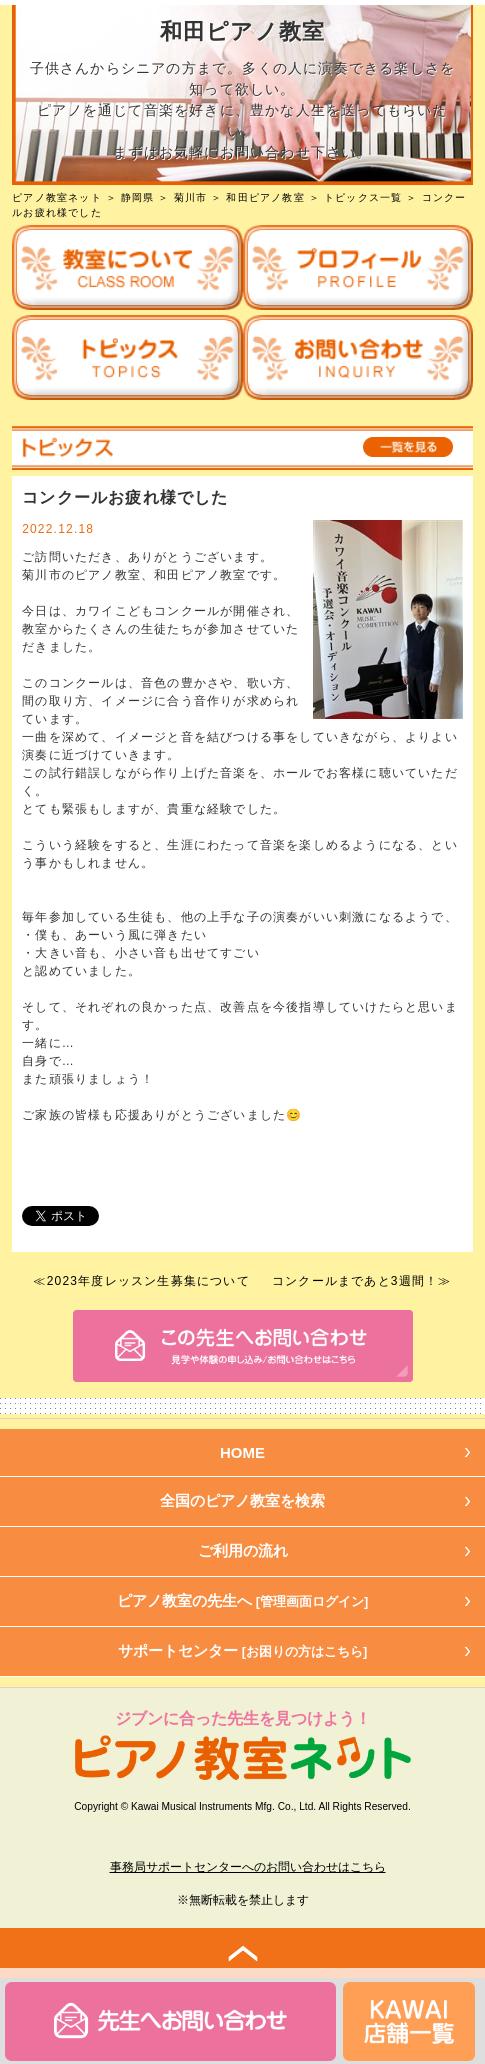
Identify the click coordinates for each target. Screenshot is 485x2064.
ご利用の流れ (243, 1550)
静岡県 (138, 197)
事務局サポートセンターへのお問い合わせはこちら (248, 1867)
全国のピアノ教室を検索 (242, 1500)
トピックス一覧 (363, 197)
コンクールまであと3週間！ (355, 1281)
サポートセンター (243, 1650)
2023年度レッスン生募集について (148, 1281)
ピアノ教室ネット (57, 197)
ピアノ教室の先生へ (243, 1600)
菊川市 (191, 197)
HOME (242, 1452)
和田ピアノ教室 (265, 197)
